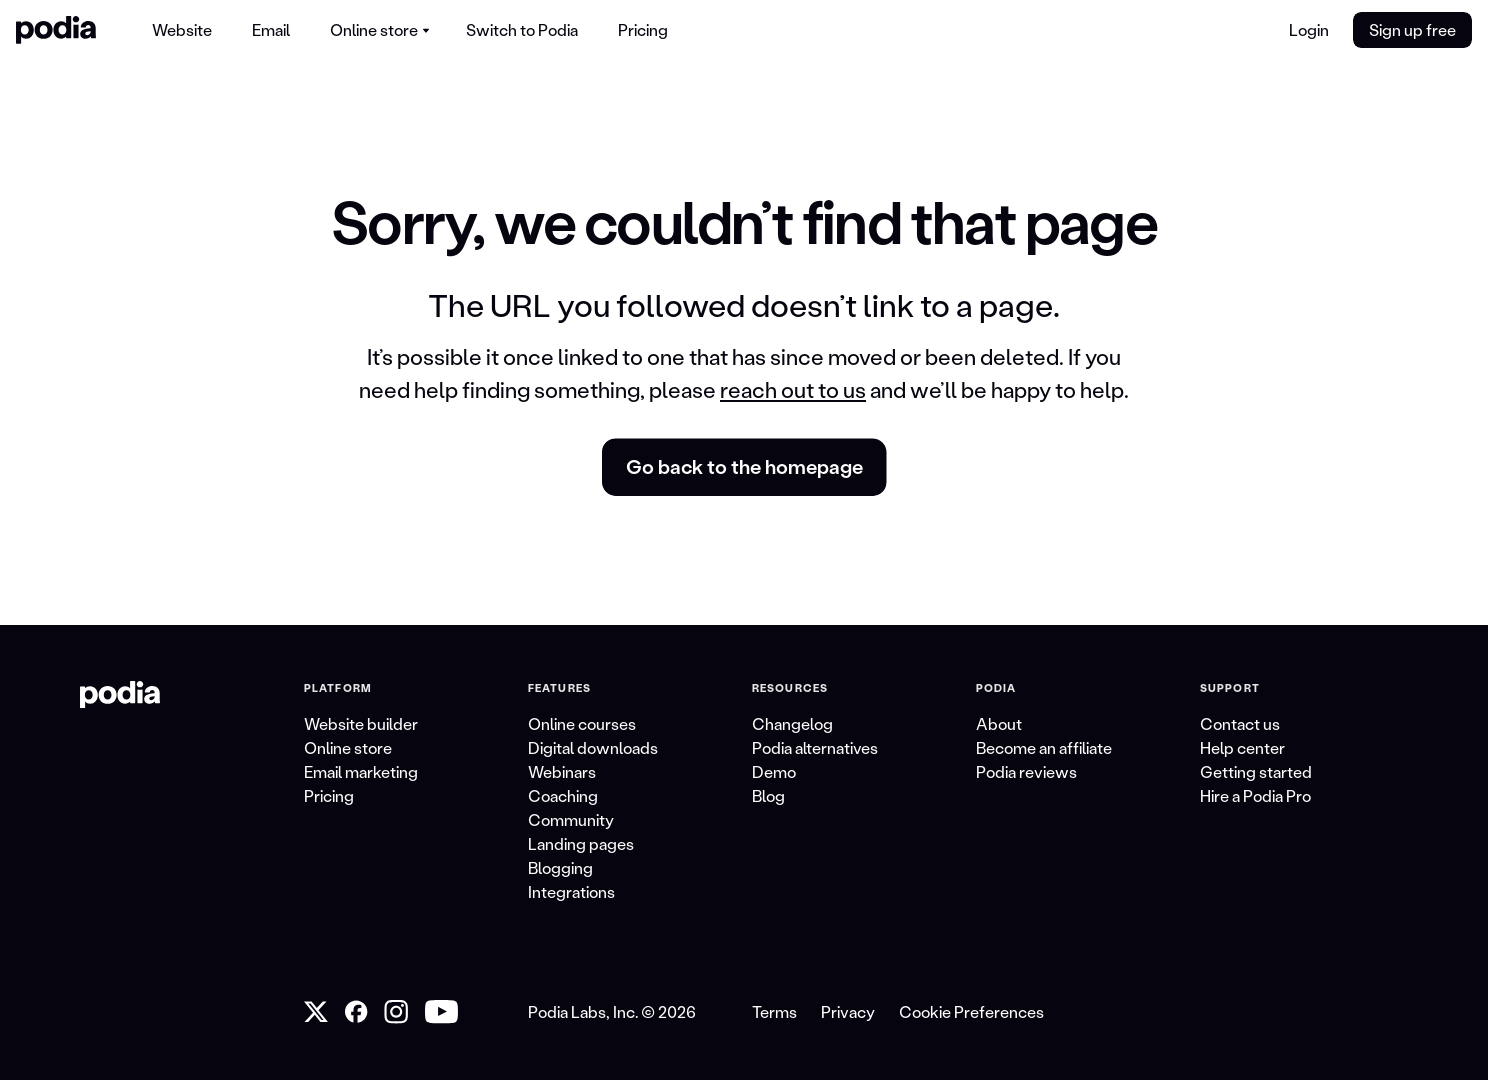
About (999, 723)
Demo (774, 771)
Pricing (643, 29)
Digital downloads (593, 747)
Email (271, 29)
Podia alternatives (815, 747)
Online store (348, 747)
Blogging (560, 867)
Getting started (1256, 771)
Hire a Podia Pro (1255, 795)
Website (182, 29)
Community (571, 819)
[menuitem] (182, 30)
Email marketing (361, 771)
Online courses (582, 723)
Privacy (848, 1011)
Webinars (562, 771)
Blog (768, 795)
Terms (774, 1011)
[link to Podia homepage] (120, 695)
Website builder (361, 723)
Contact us (1240, 723)
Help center (1242, 747)
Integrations (571, 891)
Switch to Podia (522, 29)
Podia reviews (1026, 771)
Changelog (792, 723)
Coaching (563, 795)
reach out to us (793, 389)
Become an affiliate (1044, 747)
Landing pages (581, 843)
